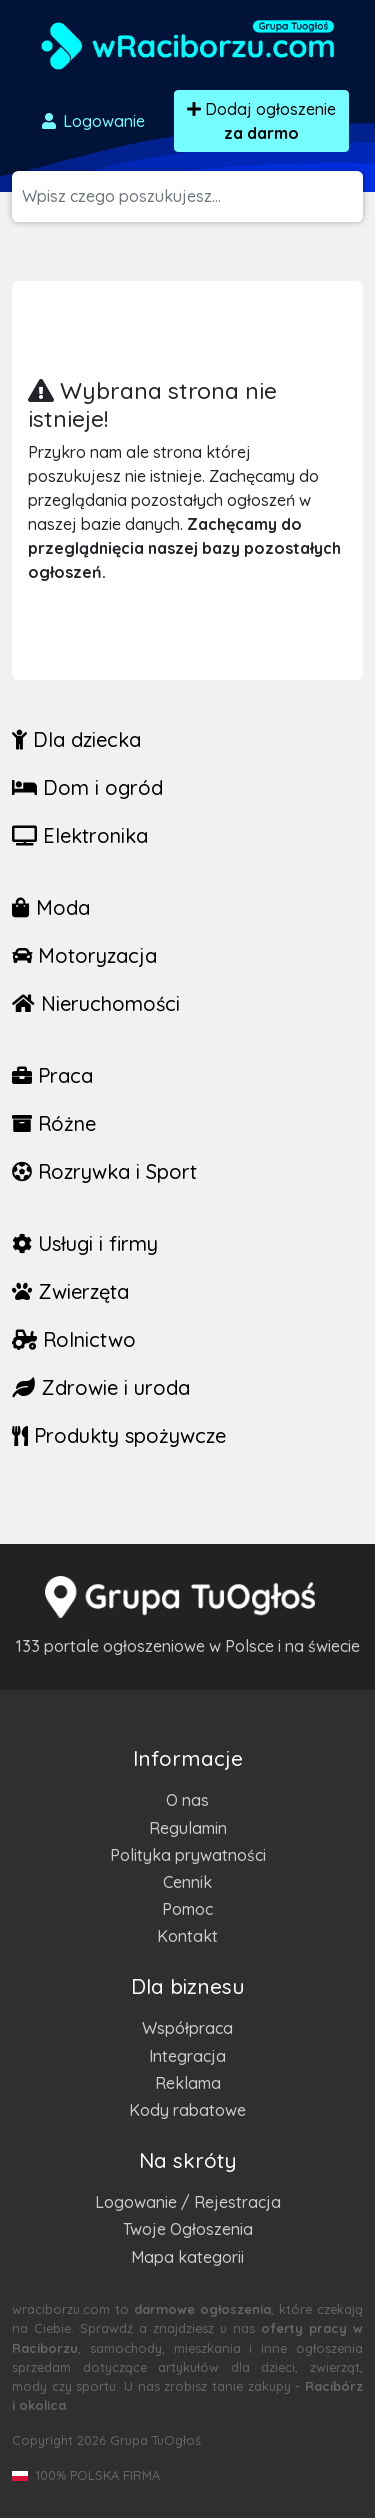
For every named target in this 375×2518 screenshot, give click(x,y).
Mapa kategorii (187, 2257)
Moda (51, 907)
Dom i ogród (87, 787)
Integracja (187, 2056)
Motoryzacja (84, 955)
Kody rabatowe (187, 2110)
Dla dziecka (76, 739)
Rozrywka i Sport (104, 1171)
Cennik (187, 1882)
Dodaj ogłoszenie (261, 121)
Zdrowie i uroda (101, 1387)
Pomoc (187, 1909)
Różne (54, 1123)
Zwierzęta (70, 1291)
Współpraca (187, 2028)
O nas (187, 1800)
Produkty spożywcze (119, 1435)
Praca (52, 1075)
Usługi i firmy (85, 1243)
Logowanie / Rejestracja (188, 2202)
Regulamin (188, 1828)
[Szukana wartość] (192, 196)
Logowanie (92, 121)
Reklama (188, 2083)
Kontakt (187, 1936)
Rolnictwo (74, 1339)
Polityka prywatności (188, 1855)
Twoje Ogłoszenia (188, 2229)
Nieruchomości (96, 1003)
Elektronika (80, 835)
